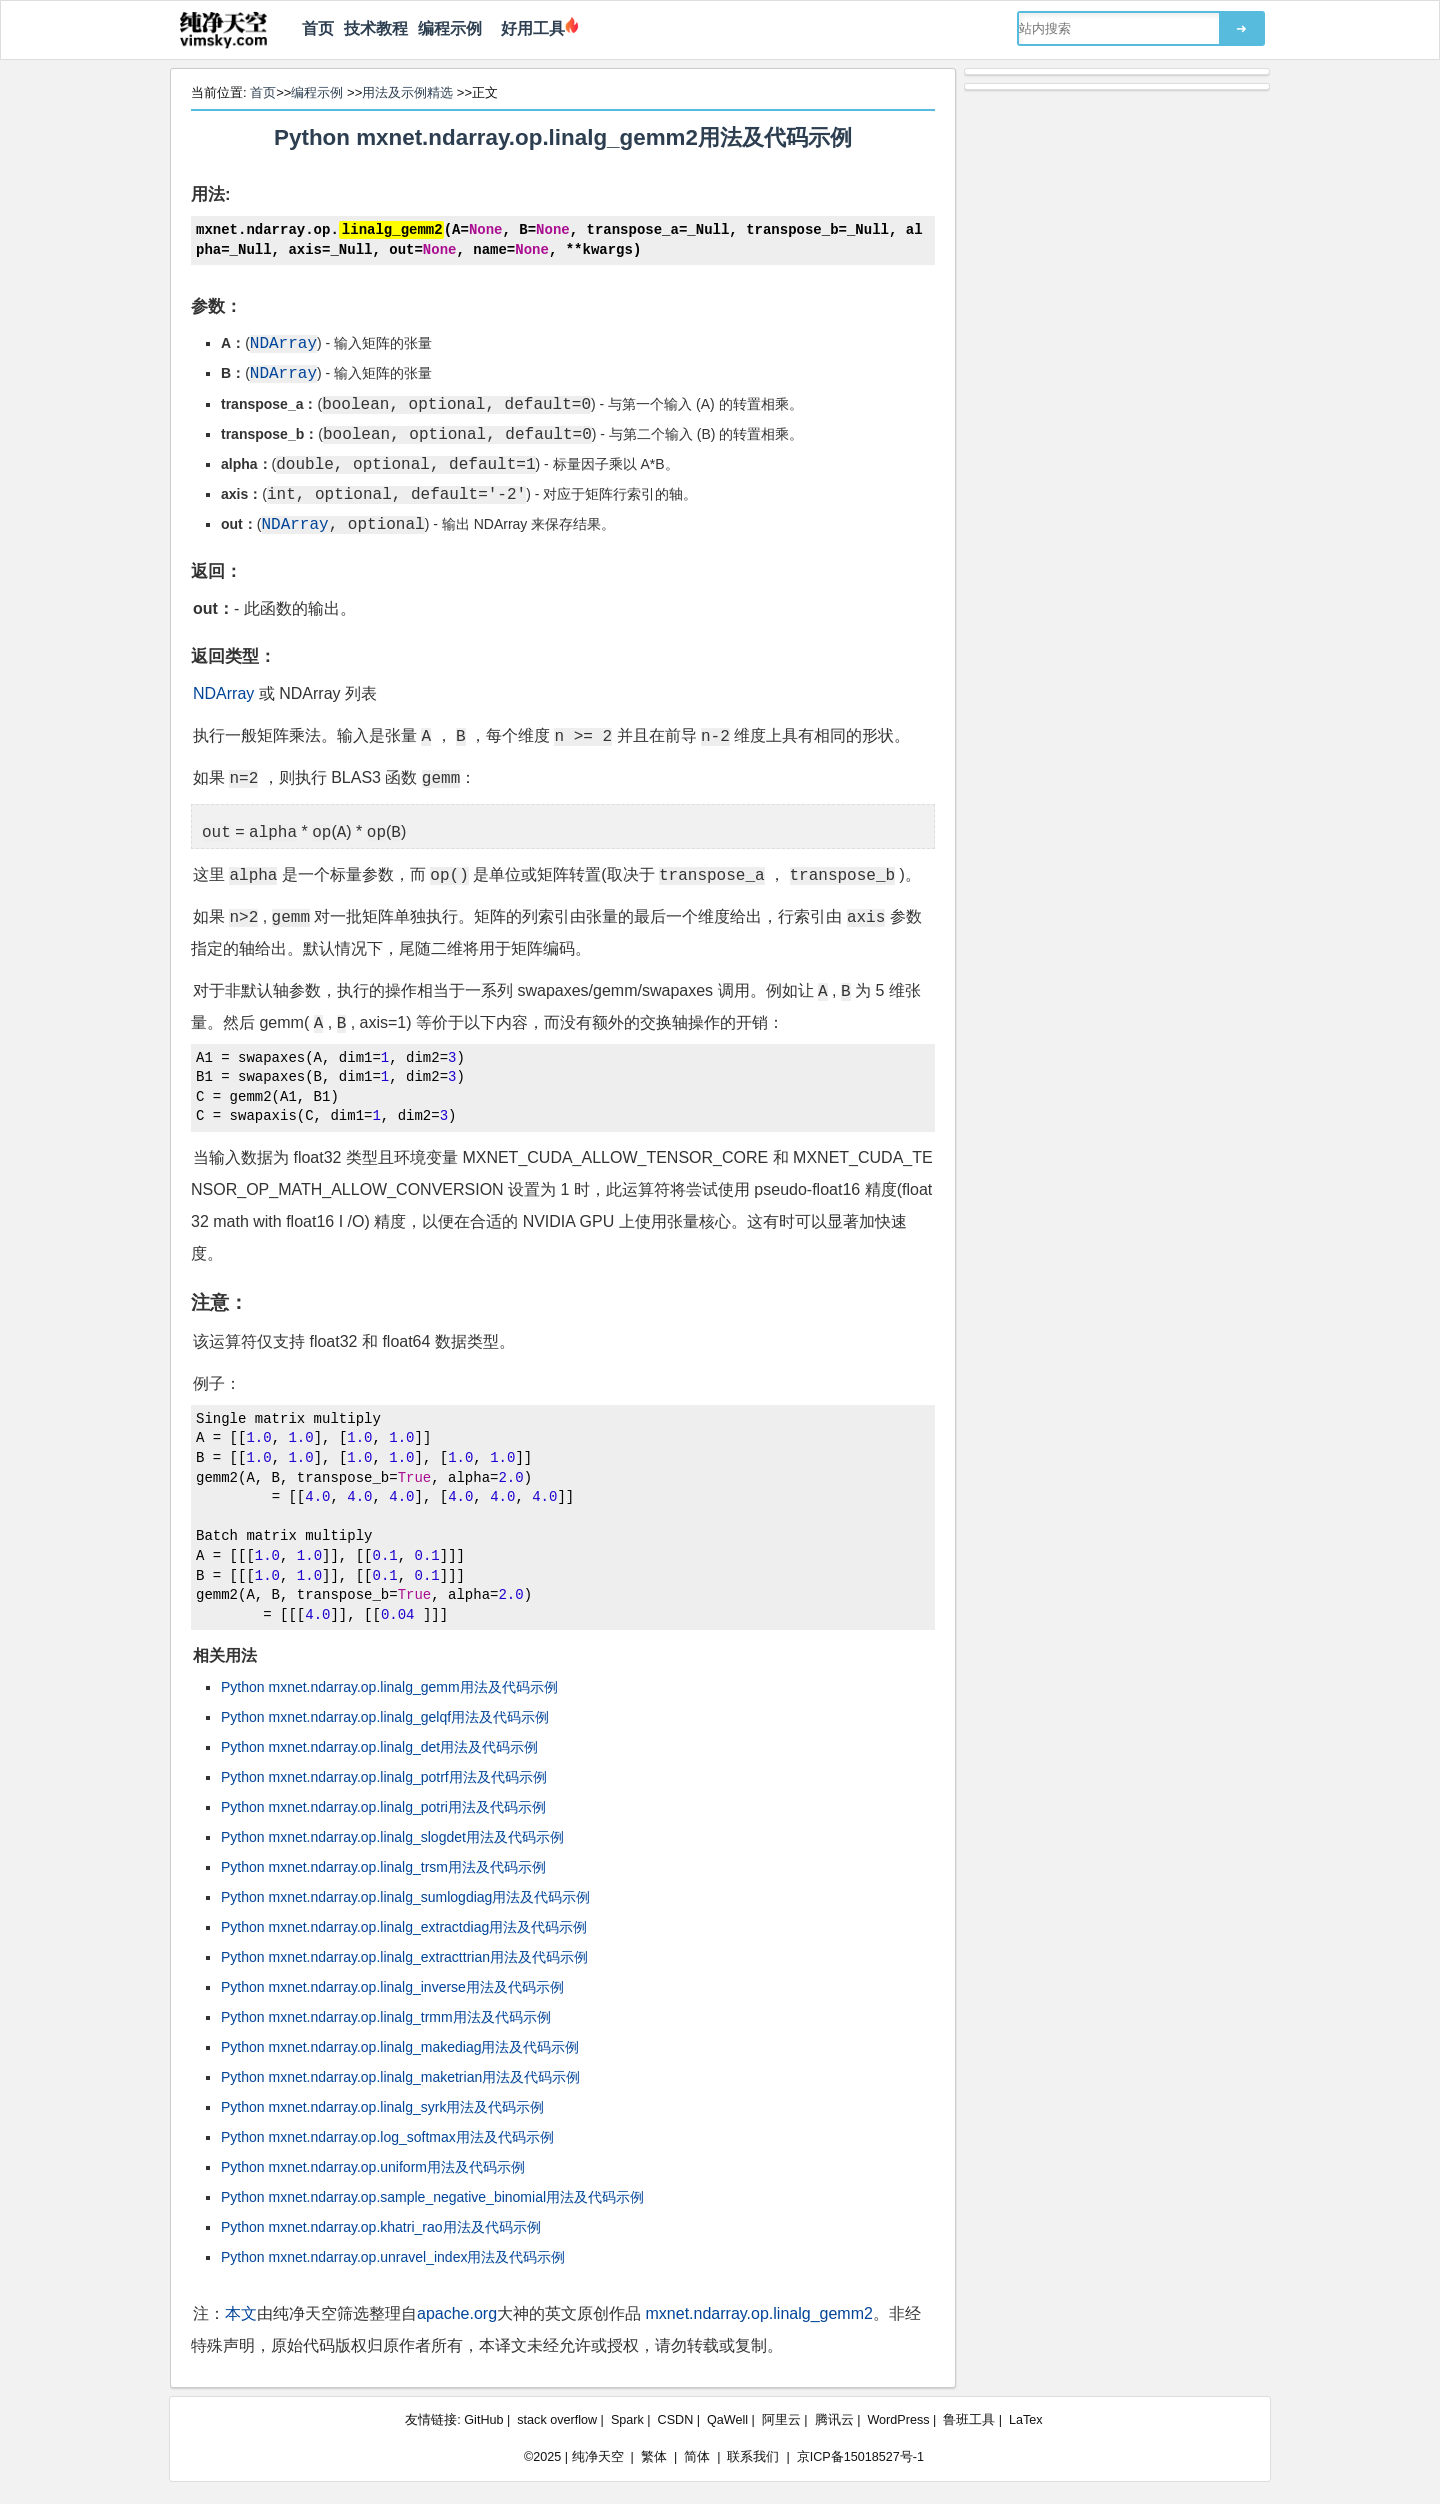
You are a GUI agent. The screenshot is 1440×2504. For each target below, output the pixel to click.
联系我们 (753, 2456)
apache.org (457, 2312)
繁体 (654, 2456)
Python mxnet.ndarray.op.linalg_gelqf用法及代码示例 (385, 1716)
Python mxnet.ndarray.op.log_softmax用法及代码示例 (387, 2136)
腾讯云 (834, 2419)
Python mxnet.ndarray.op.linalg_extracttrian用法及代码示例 (404, 1956)
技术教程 (376, 28)
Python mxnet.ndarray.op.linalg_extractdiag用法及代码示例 (404, 1926)
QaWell (727, 2419)
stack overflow (557, 2419)
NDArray (223, 691)
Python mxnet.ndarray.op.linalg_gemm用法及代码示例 (389, 1686)
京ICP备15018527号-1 (860, 2456)
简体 (697, 2456)
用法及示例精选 (407, 92)
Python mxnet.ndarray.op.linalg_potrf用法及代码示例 (384, 1776)
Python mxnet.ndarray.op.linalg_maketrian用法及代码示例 (400, 2076)
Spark (627, 2419)
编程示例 (450, 28)
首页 (318, 28)
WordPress (898, 2419)
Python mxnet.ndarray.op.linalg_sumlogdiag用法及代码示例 (405, 1896)
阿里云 (781, 2419)
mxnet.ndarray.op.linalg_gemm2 (759, 2312)
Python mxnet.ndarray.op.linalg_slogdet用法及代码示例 (392, 1836)
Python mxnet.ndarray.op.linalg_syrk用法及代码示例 (382, 2106)
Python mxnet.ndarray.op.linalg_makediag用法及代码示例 (400, 2046)
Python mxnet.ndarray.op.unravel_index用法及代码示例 (393, 2256)
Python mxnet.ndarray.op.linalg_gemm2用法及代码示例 (563, 137)
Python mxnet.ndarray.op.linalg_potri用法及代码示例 (383, 1806)
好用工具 (528, 28)
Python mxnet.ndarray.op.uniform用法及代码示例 (373, 2166)
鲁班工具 (969, 2419)
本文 (241, 2312)
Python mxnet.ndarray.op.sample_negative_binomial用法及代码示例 (432, 2196)
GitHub (483, 2419)
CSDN (676, 2419)
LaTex (1026, 2419)
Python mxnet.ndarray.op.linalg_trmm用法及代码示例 (386, 2016)
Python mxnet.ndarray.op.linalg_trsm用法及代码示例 (383, 1866)
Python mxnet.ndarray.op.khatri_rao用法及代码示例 (381, 2226)
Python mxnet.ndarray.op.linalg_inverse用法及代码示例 (392, 1986)
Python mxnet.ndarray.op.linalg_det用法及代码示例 (379, 1746)
